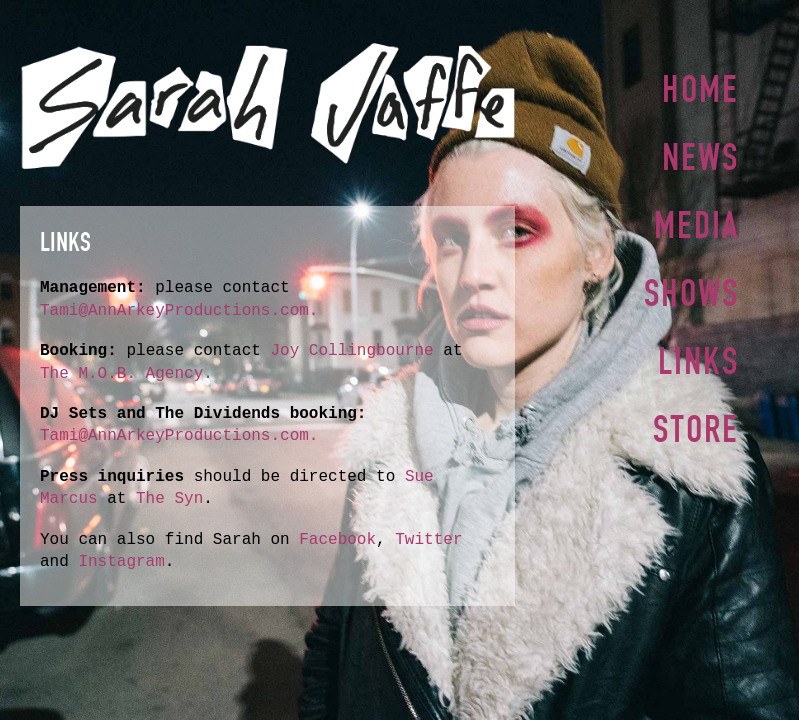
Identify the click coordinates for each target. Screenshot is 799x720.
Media (696, 221)
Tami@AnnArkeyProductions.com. (179, 311)
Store (696, 419)
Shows (691, 287)
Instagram (121, 562)
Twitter (428, 540)
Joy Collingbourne (356, 351)
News (700, 155)
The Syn (169, 499)
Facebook (337, 540)
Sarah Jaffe (267, 106)
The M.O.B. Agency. (126, 374)
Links (698, 353)
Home (700, 89)
